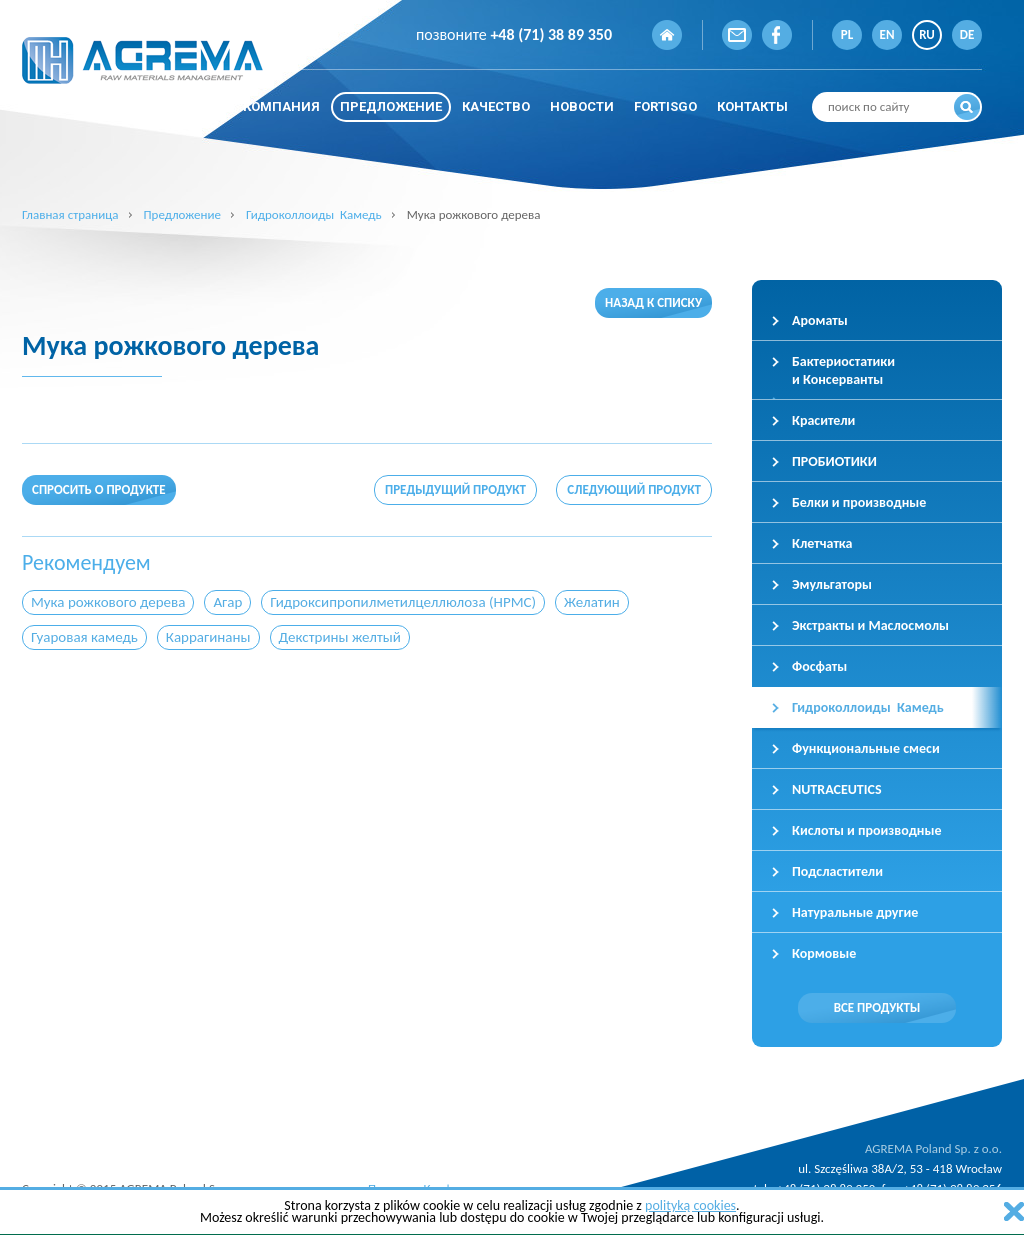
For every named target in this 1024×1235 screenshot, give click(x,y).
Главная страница (70, 214)
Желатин (592, 602)
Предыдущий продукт (455, 489)
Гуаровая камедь (84, 637)
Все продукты (877, 1007)
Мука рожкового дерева (108, 602)
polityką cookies (690, 1205)
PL (847, 34)
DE (967, 34)
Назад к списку (653, 302)
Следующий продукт (634, 489)
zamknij (1014, 1211)
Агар (227, 602)
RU (927, 34)
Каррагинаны (208, 637)
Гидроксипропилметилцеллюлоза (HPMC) (403, 602)
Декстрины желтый (340, 637)
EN (887, 34)
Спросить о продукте (99, 489)
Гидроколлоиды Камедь (314, 214)
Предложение (182, 214)
